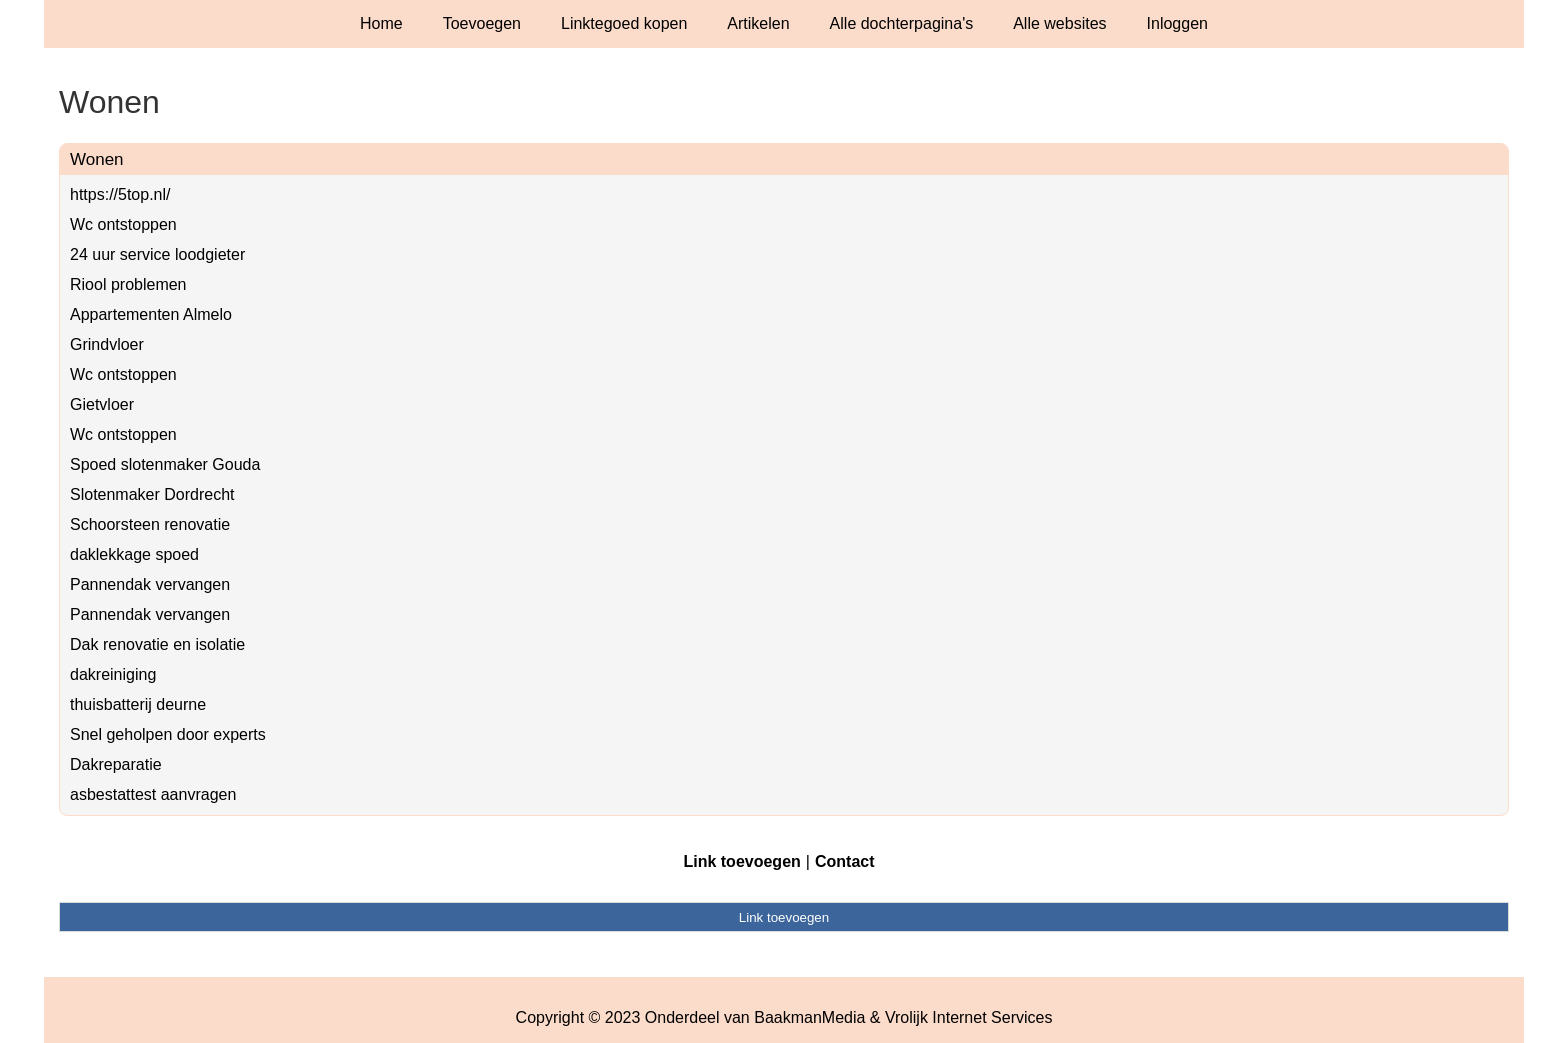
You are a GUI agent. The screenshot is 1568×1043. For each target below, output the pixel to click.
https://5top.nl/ (120, 194)
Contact (845, 861)
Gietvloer (102, 404)
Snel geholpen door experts (168, 734)
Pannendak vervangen (150, 584)
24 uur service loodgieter (157, 254)
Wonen (97, 159)
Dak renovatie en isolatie (157, 644)
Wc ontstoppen (123, 224)
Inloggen (1177, 23)
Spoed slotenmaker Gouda (165, 464)
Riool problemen (128, 284)
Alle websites (1059, 23)
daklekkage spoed (134, 554)
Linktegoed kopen (624, 23)
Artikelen (758, 23)
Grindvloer (107, 344)
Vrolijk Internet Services (968, 1017)
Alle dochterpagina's (902, 23)
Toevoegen (482, 23)
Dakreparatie (116, 764)
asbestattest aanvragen (153, 794)
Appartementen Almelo (151, 314)
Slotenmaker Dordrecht (152, 494)
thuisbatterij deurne (138, 704)
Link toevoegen (741, 861)
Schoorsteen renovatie (150, 524)
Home (381, 23)
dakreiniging (113, 674)
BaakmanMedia (809, 1017)
